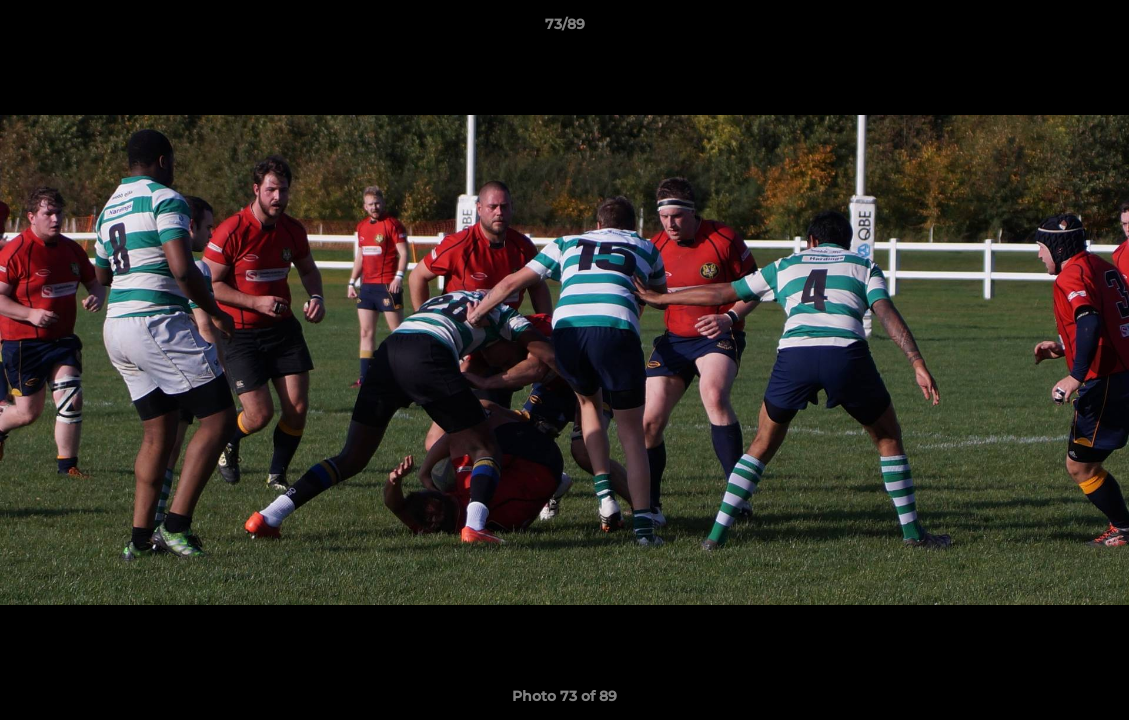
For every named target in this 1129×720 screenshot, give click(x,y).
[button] (1093, 29)
